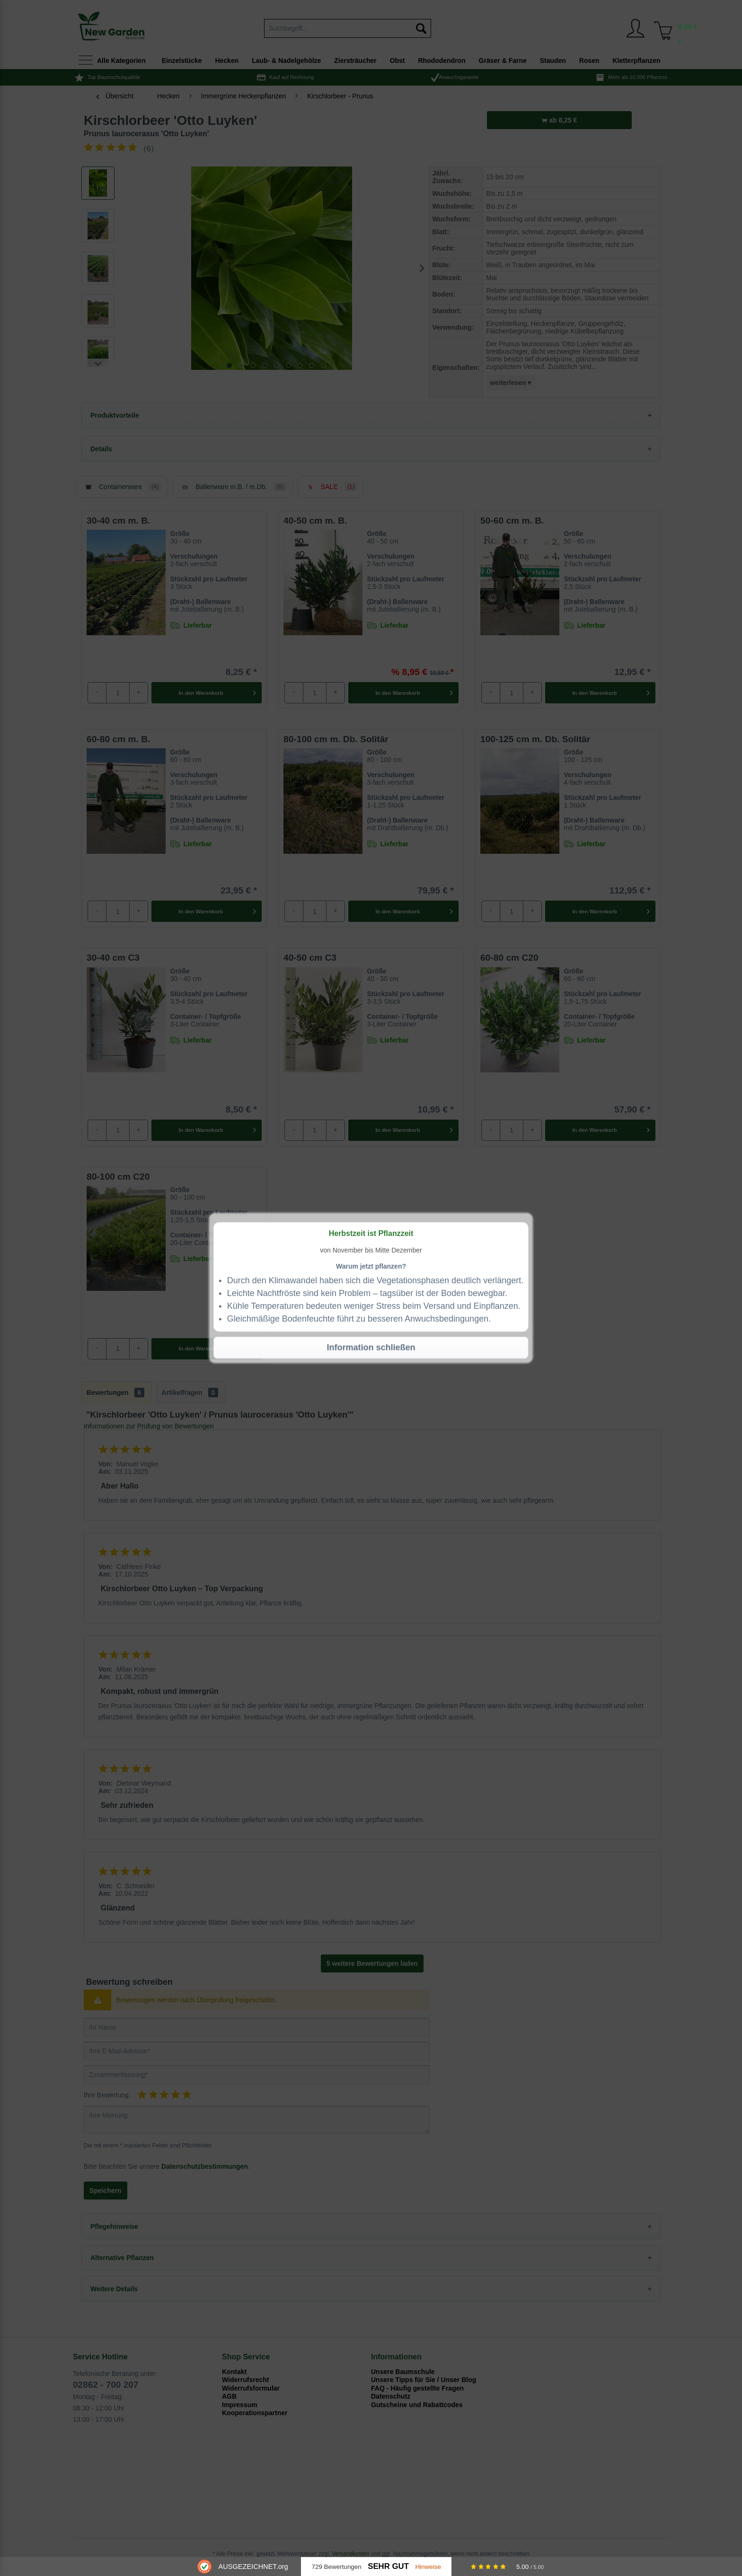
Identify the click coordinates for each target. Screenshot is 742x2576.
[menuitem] (659, 28)
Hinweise (428, 2566)
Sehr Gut (388, 2566)
